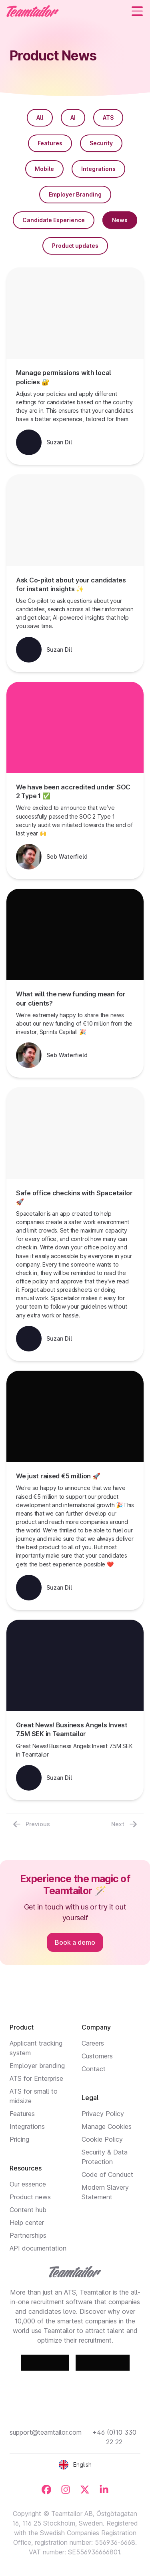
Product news (30, 2197)
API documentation (38, 2248)
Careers (93, 2043)
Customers (97, 2056)
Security (101, 143)
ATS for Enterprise (36, 2078)
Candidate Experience (53, 220)
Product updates (75, 245)
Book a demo (75, 1942)
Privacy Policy (103, 2114)
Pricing (19, 2139)
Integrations (98, 168)
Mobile (44, 168)
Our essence (28, 2184)
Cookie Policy (102, 2139)
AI (73, 117)
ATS (108, 117)
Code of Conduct (107, 2174)
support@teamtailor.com (46, 2432)
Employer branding (37, 2066)
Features (50, 143)
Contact (94, 2069)
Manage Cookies (107, 2126)
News (120, 220)
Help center (27, 2223)
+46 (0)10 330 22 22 (114, 2437)
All (39, 117)
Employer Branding (75, 194)
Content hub (28, 2210)
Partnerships (28, 2235)
